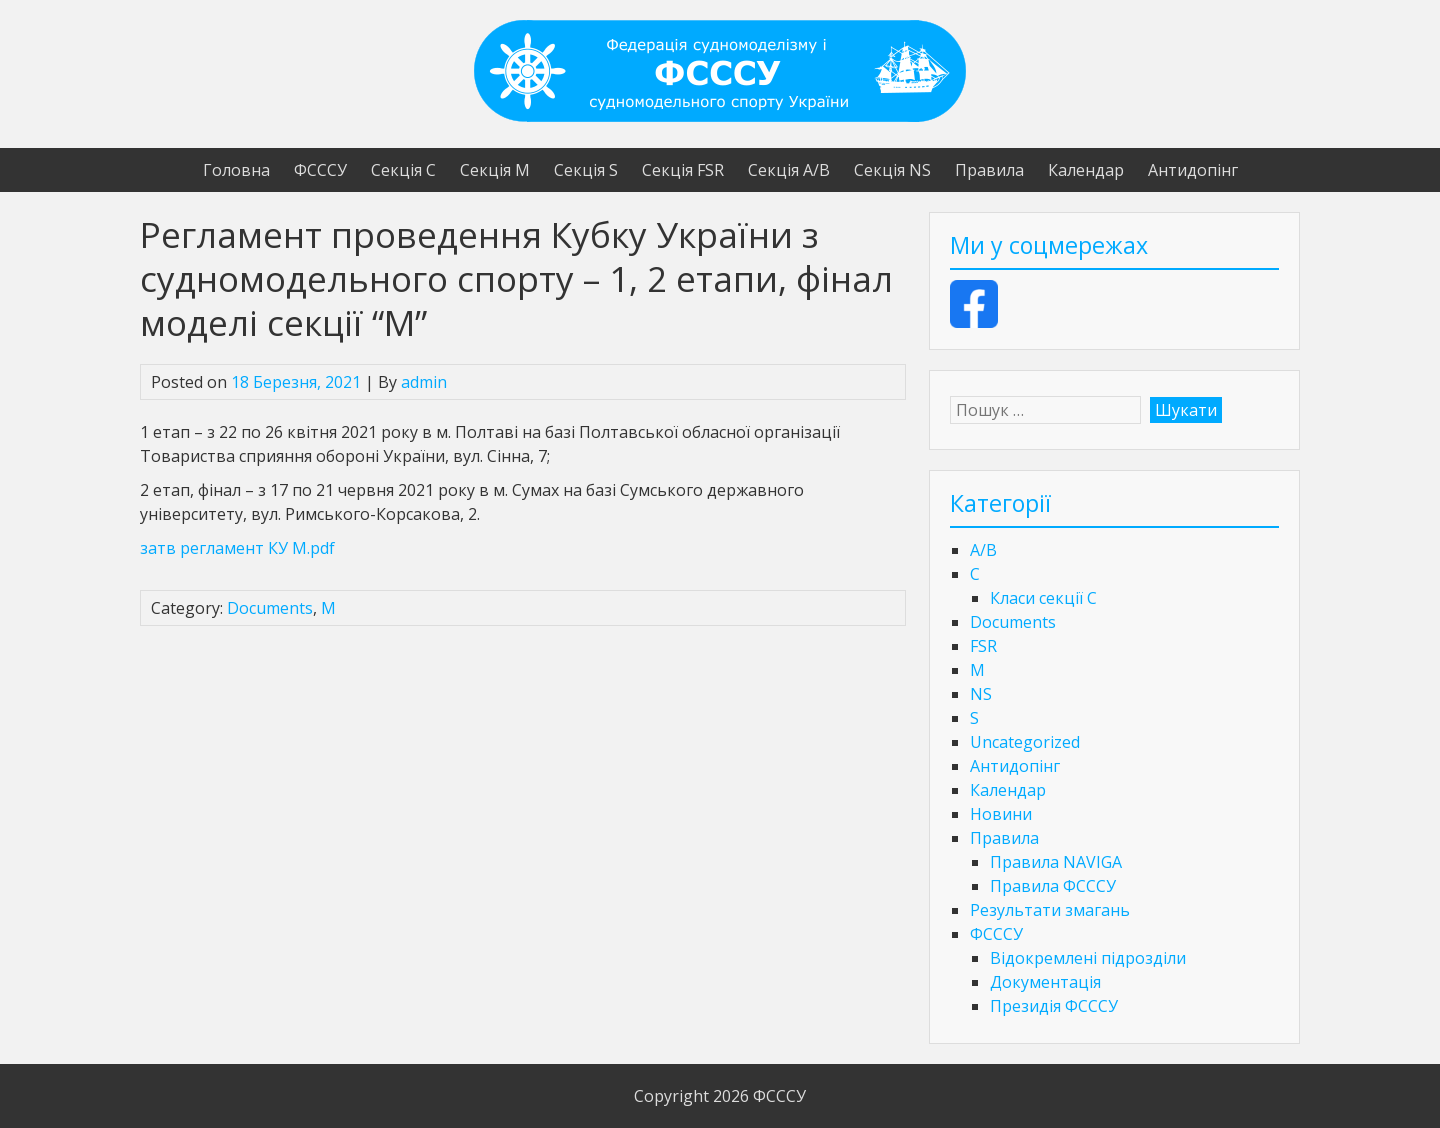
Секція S (586, 170)
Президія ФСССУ (1054, 1006)
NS (981, 694)
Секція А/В (789, 170)
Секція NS (892, 170)
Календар (1086, 170)
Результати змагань (1050, 910)
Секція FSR (683, 170)
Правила (989, 170)
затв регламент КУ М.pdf (237, 548)
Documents (270, 608)
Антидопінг (1193, 170)
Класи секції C (1043, 598)
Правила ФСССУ (1053, 886)
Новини (1001, 814)
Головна (236, 170)
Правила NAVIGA (1056, 862)
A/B (983, 550)
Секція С (403, 170)
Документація (1045, 982)
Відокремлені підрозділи (1088, 958)
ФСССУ (320, 170)
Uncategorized (1025, 742)
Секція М (495, 170)
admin (424, 382)
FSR (983, 646)
